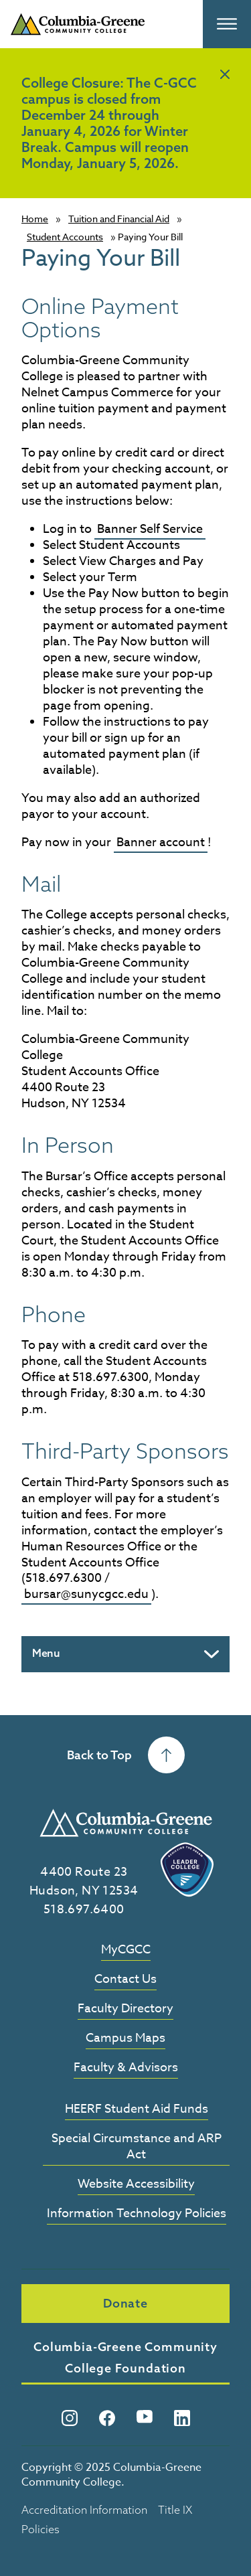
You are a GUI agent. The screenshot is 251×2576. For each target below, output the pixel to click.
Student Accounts (65, 236)
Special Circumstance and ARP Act (137, 2147)
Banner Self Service (150, 529)
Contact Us (125, 1979)
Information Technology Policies (136, 2214)
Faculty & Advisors (126, 2068)
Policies (40, 2529)
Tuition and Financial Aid (118, 218)
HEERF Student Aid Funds (136, 2109)
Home (34, 218)
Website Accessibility (136, 2184)
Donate (125, 2303)
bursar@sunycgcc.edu (86, 1594)
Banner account (160, 842)
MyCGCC (126, 1950)
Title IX (175, 2509)
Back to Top (126, 1755)
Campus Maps (125, 2038)
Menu (46, 1653)
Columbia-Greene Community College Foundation (125, 2357)
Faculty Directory (125, 2009)
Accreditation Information (84, 2509)
